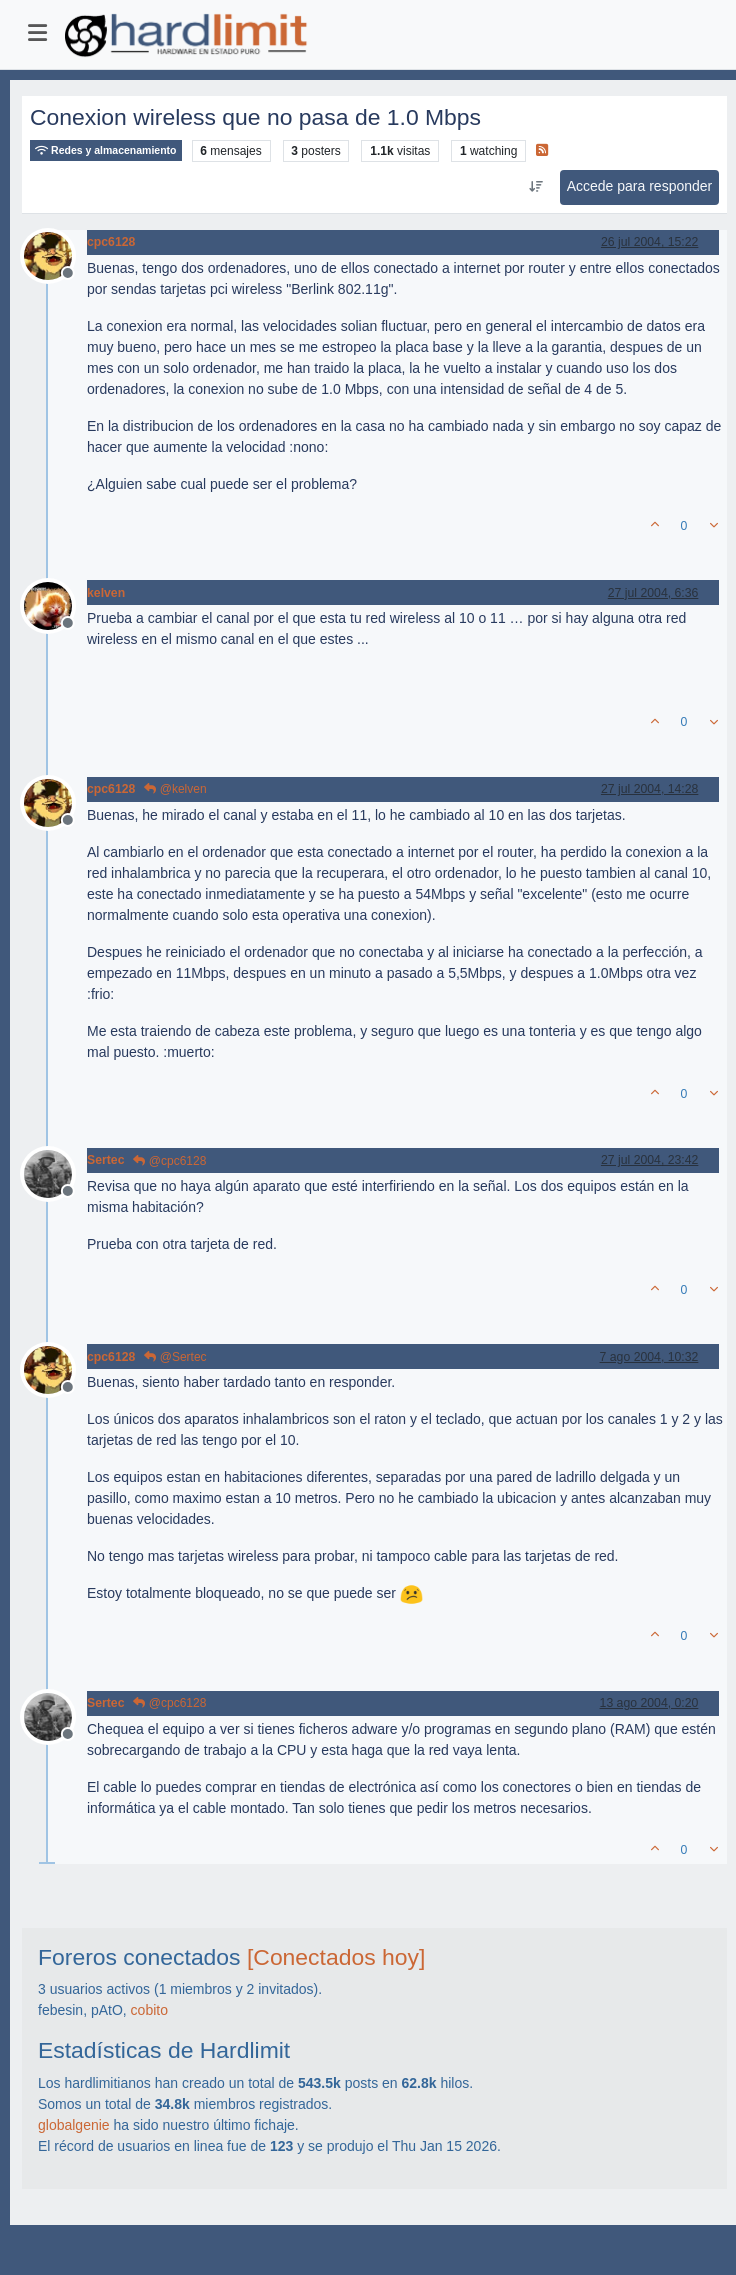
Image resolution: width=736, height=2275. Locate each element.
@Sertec (175, 1357)
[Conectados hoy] (336, 1957)
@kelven (175, 789)
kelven (106, 593)
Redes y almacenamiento (106, 150)
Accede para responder (640, 186)
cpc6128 (111, 242)
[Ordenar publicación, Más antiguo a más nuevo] (535, 187)
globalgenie (74, 2125)
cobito (149, 2010)
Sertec (105, 1160)
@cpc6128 (169, 1161)
